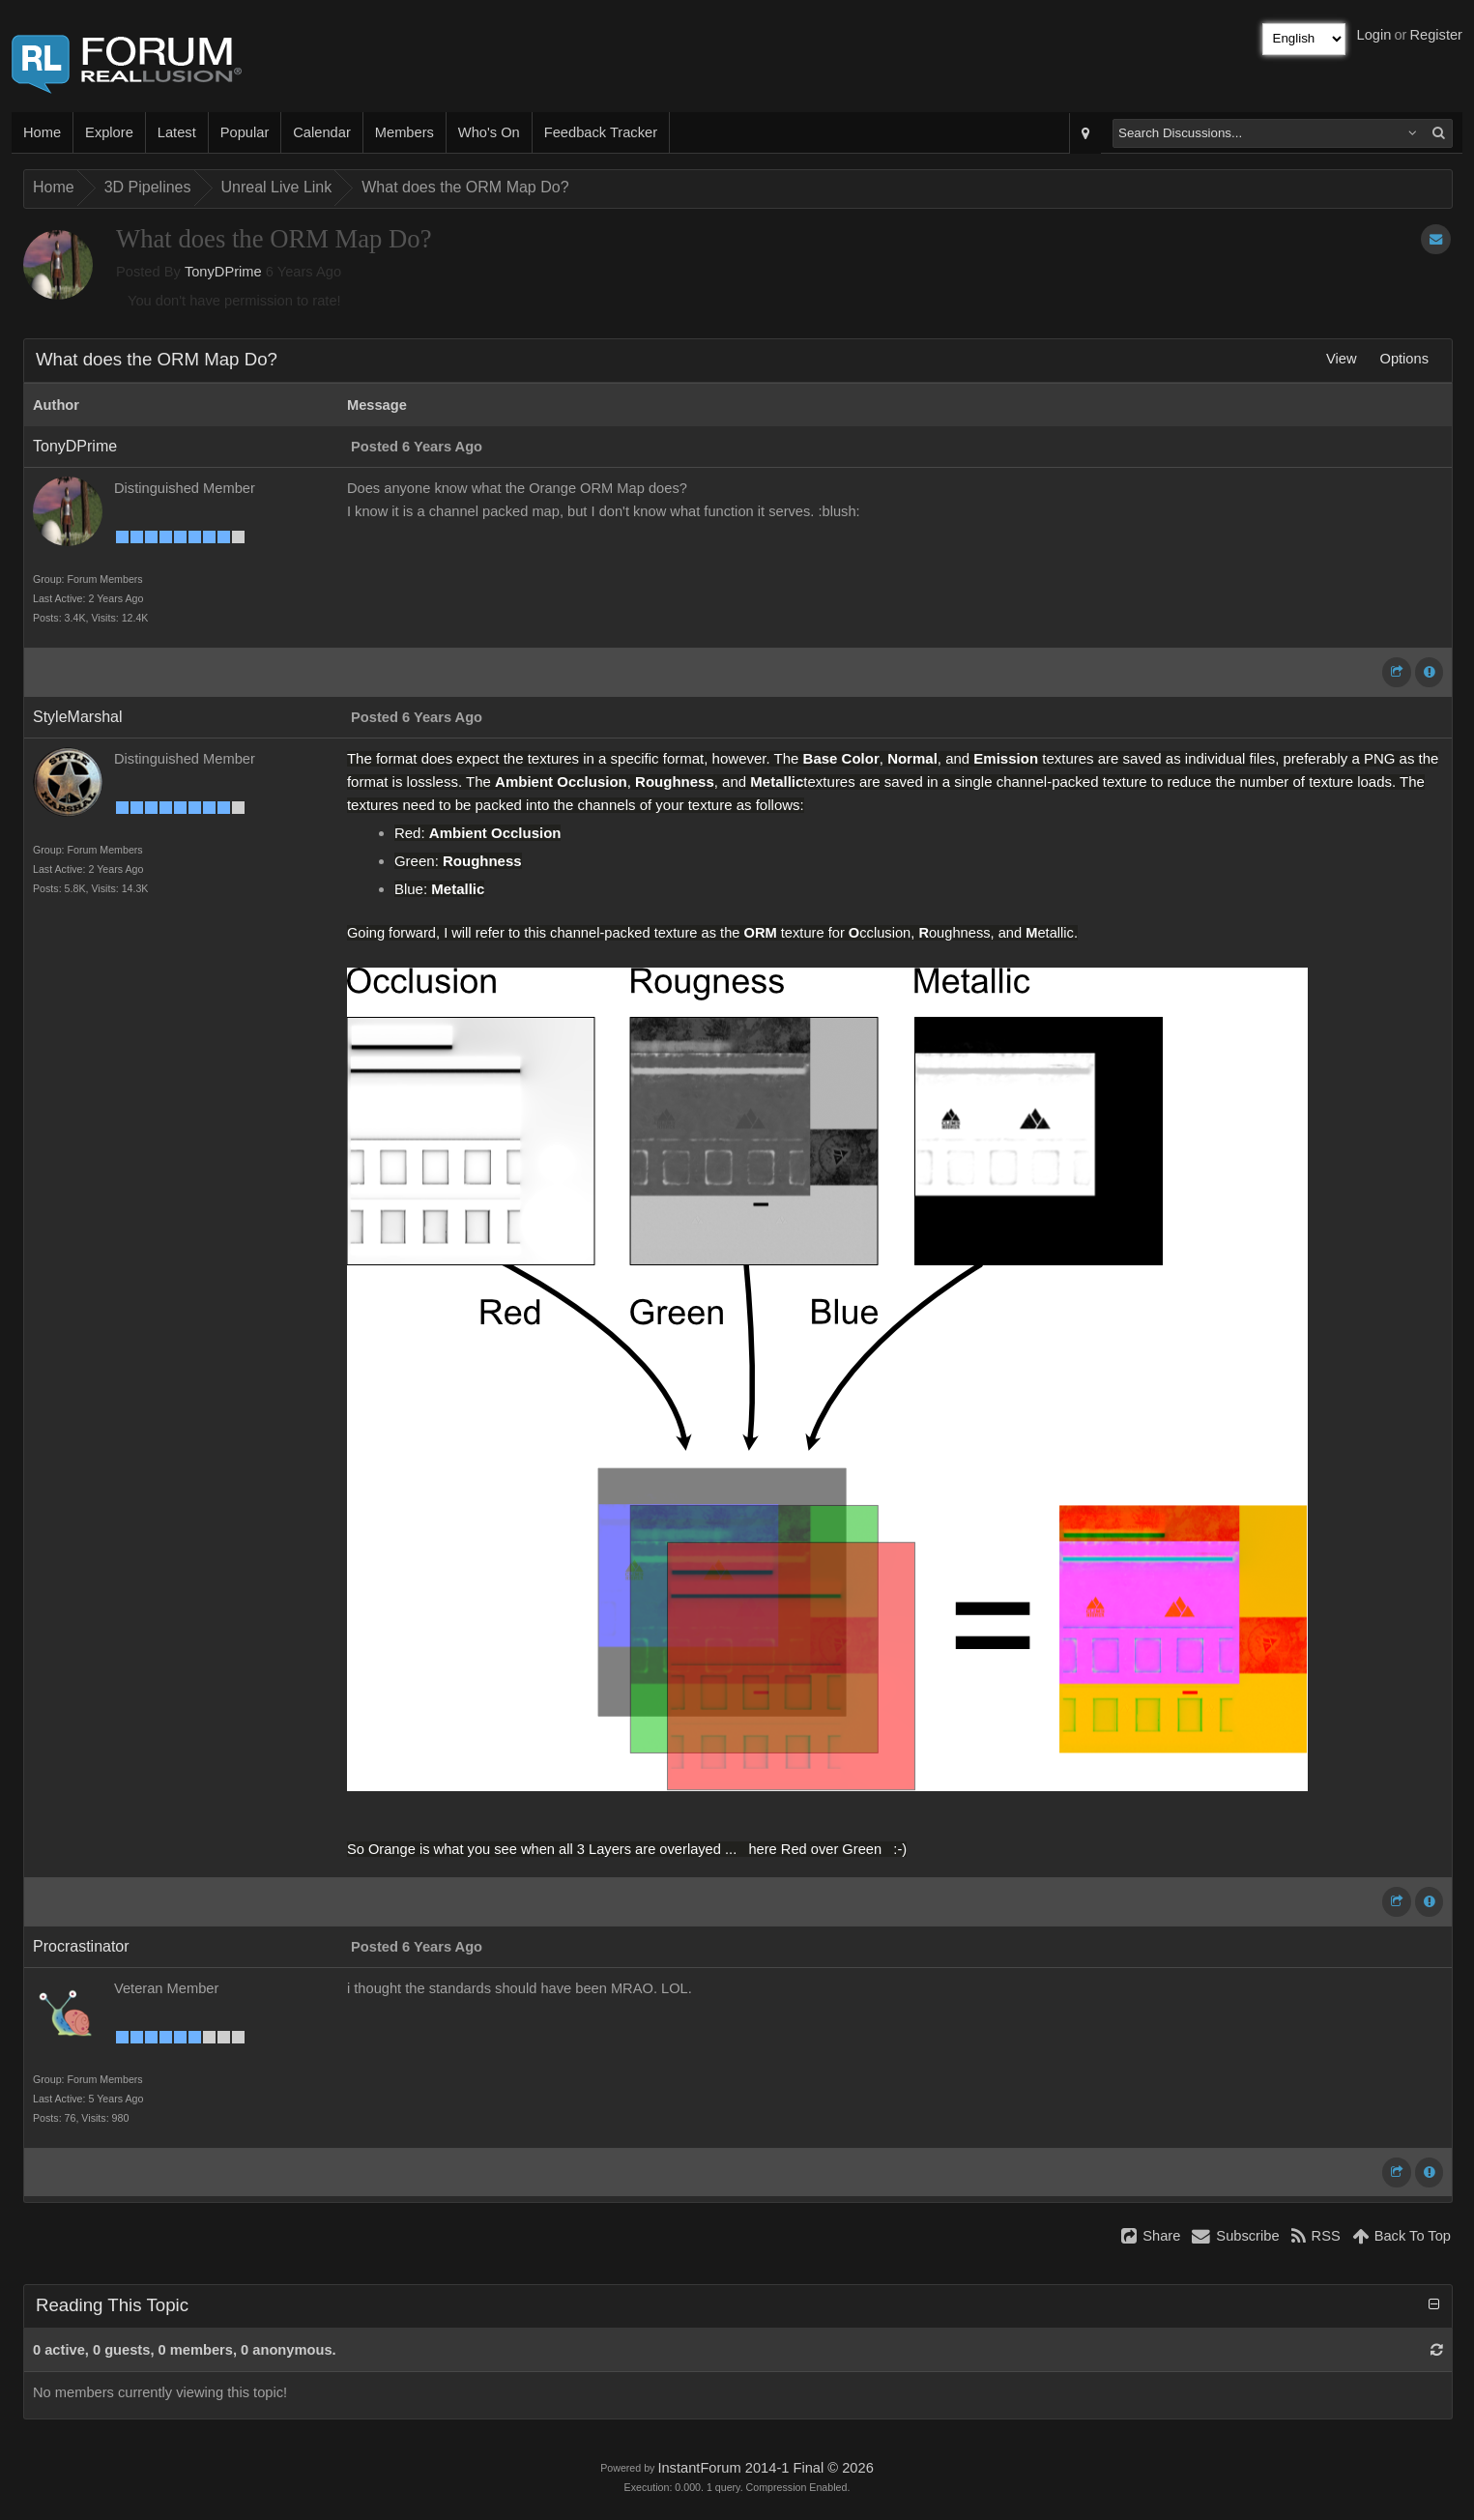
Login (1374, 35)
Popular (245, 132)
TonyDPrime (223, 271)
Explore (109, 132)
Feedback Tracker (601, 132)
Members (404, 132)
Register (1435, 35)
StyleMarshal (77, 717)
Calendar (321, 132)
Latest (177, 132)
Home (42, 132)
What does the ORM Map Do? (464, 187)
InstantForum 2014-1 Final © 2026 (765, 2468)
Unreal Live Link (276, 187)
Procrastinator (81, 1946)
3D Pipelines (147, 187)
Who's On (489, 132)
